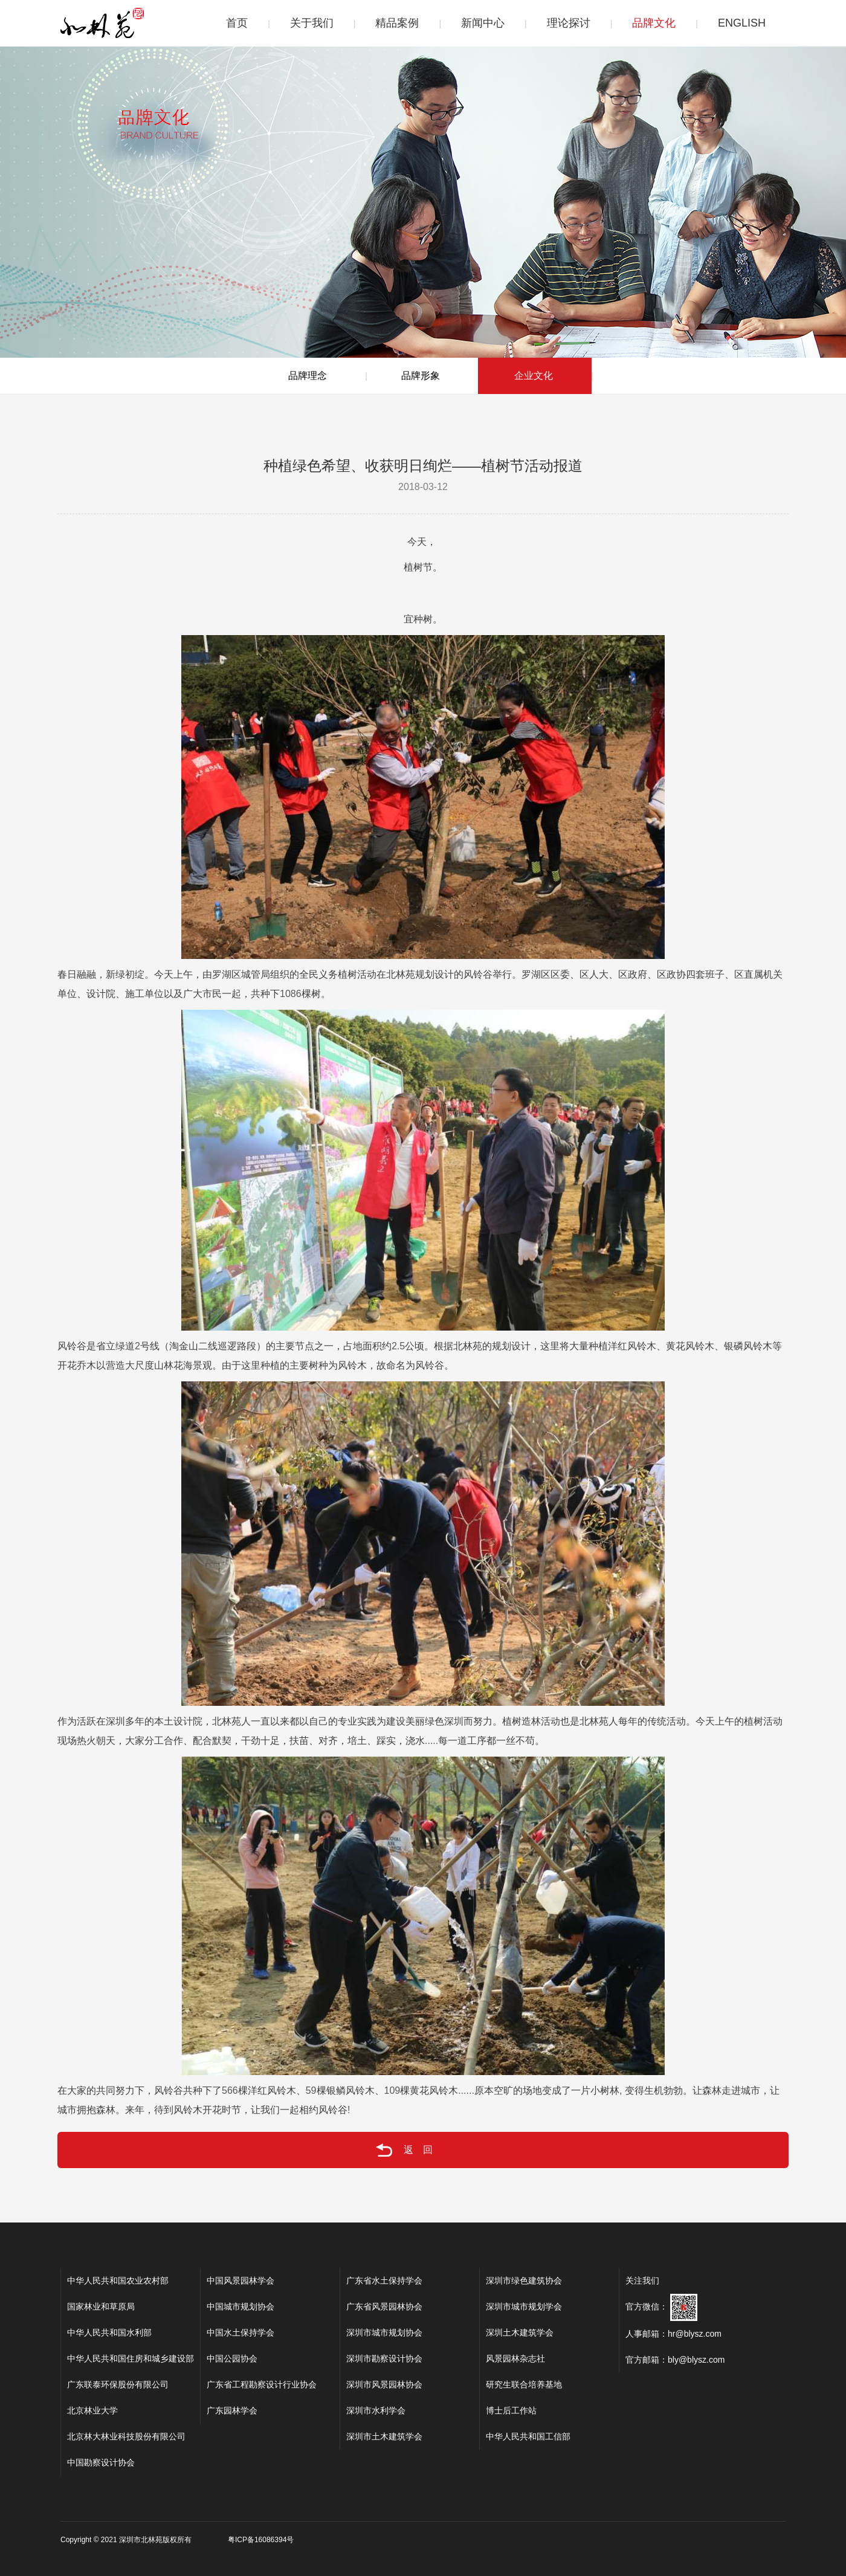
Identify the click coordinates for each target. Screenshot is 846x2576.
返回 (383, 2150)
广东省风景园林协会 (384, 2306)
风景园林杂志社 (515, 2358)
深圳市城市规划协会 (384, 2332)
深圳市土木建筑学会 (384, 2436)
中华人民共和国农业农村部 (118, 2280)
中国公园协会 (232, 2358)
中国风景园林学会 (240, 2280)
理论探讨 (568, 23)
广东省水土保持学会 (384, 2280)
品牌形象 (420, 375)
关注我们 (642, 2280)
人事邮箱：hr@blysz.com (673, 2334)
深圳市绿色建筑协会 (524, 2280)
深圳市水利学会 (375, 2410)
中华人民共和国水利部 (109, 2332)
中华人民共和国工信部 (528, 2436)
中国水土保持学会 (240, 2332)
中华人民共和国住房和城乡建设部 (130, 2358)
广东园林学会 (232, 2410)
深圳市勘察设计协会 (384, 2358)
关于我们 (312, 23)
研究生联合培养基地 (524, 2384)
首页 (237, 23)
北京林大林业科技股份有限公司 (126, 2436)
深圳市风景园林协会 (384, 2384)
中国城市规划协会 (240, 2306)
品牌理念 (307, 375)
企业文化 (533, 375)
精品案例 (397, 23)
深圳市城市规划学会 (524, 2306)
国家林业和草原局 (101, 2306)
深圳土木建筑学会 (520, 2332)
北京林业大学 (92, 2410)
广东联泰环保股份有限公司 (118, 2384)
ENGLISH (742, 23)
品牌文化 (654, 23)
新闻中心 (483, 23)
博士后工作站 (511, 2410)
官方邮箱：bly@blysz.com (675, 2360)
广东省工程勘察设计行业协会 (262, 2384)
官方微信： (661, 2306)
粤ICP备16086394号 (261, 2540)
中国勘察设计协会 (101, 2462)
